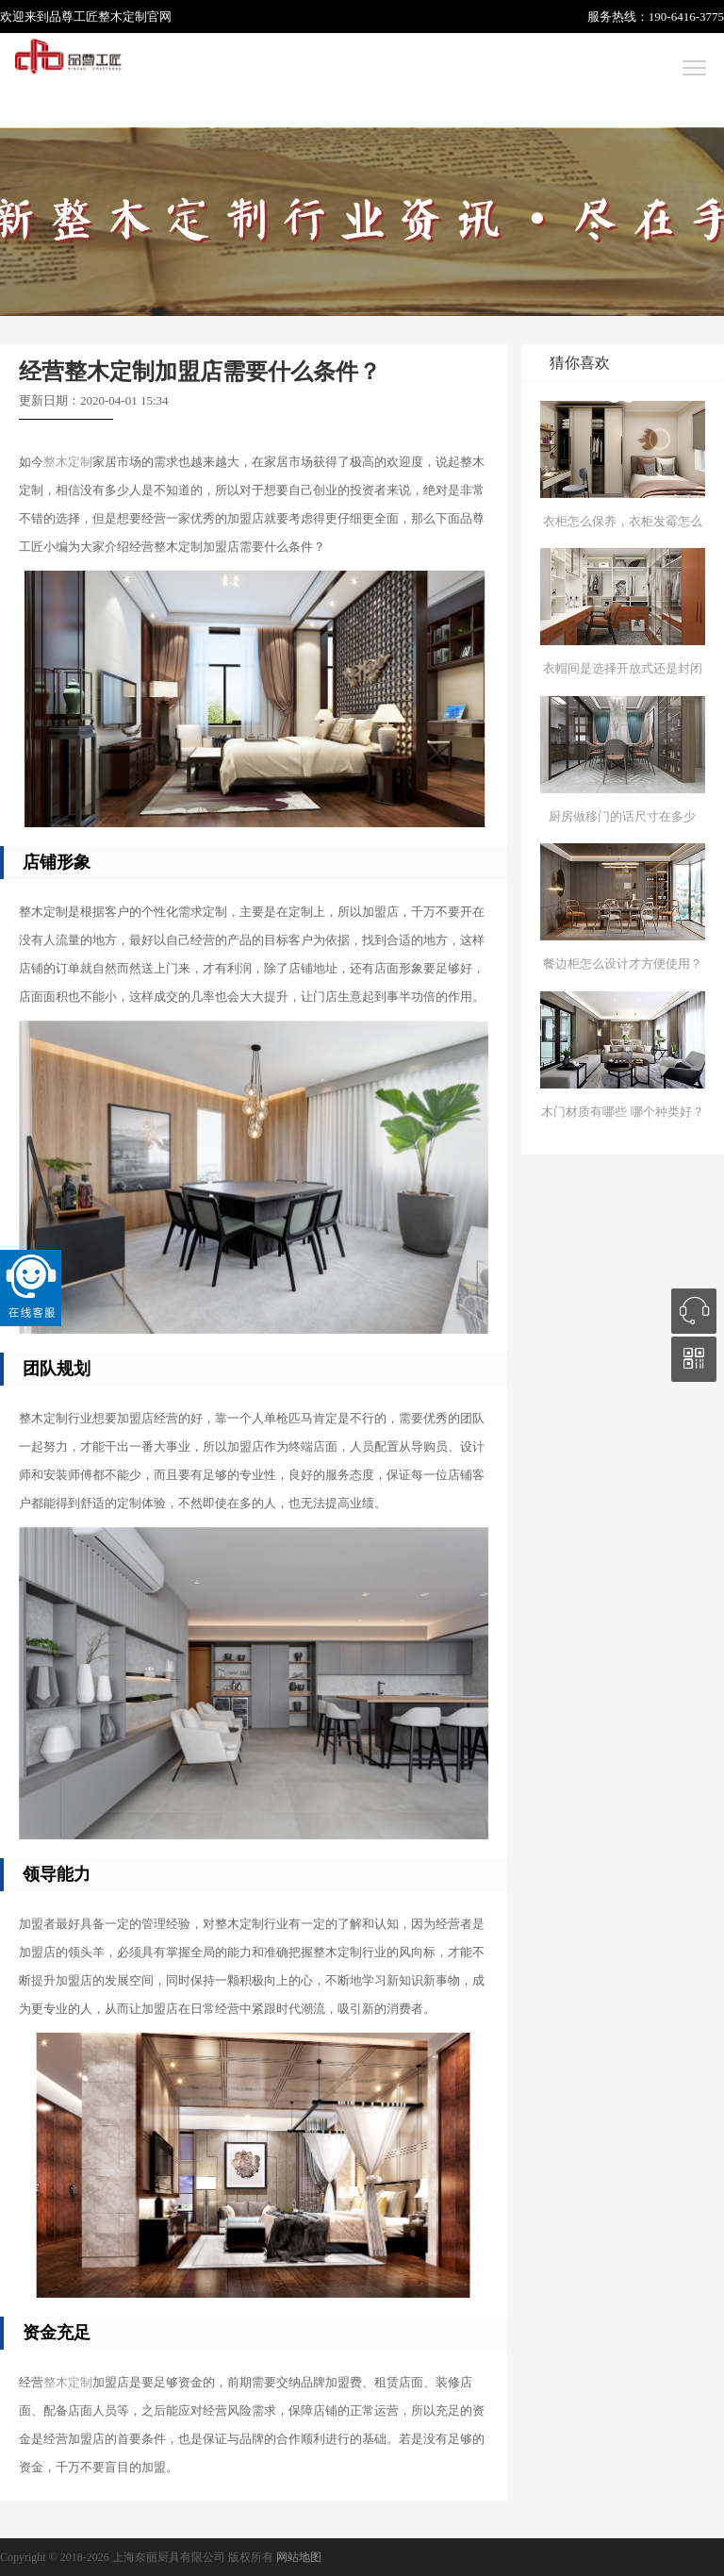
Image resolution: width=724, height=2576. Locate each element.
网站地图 (298, 2557)
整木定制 (122, 16)
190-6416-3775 (686, 16)
